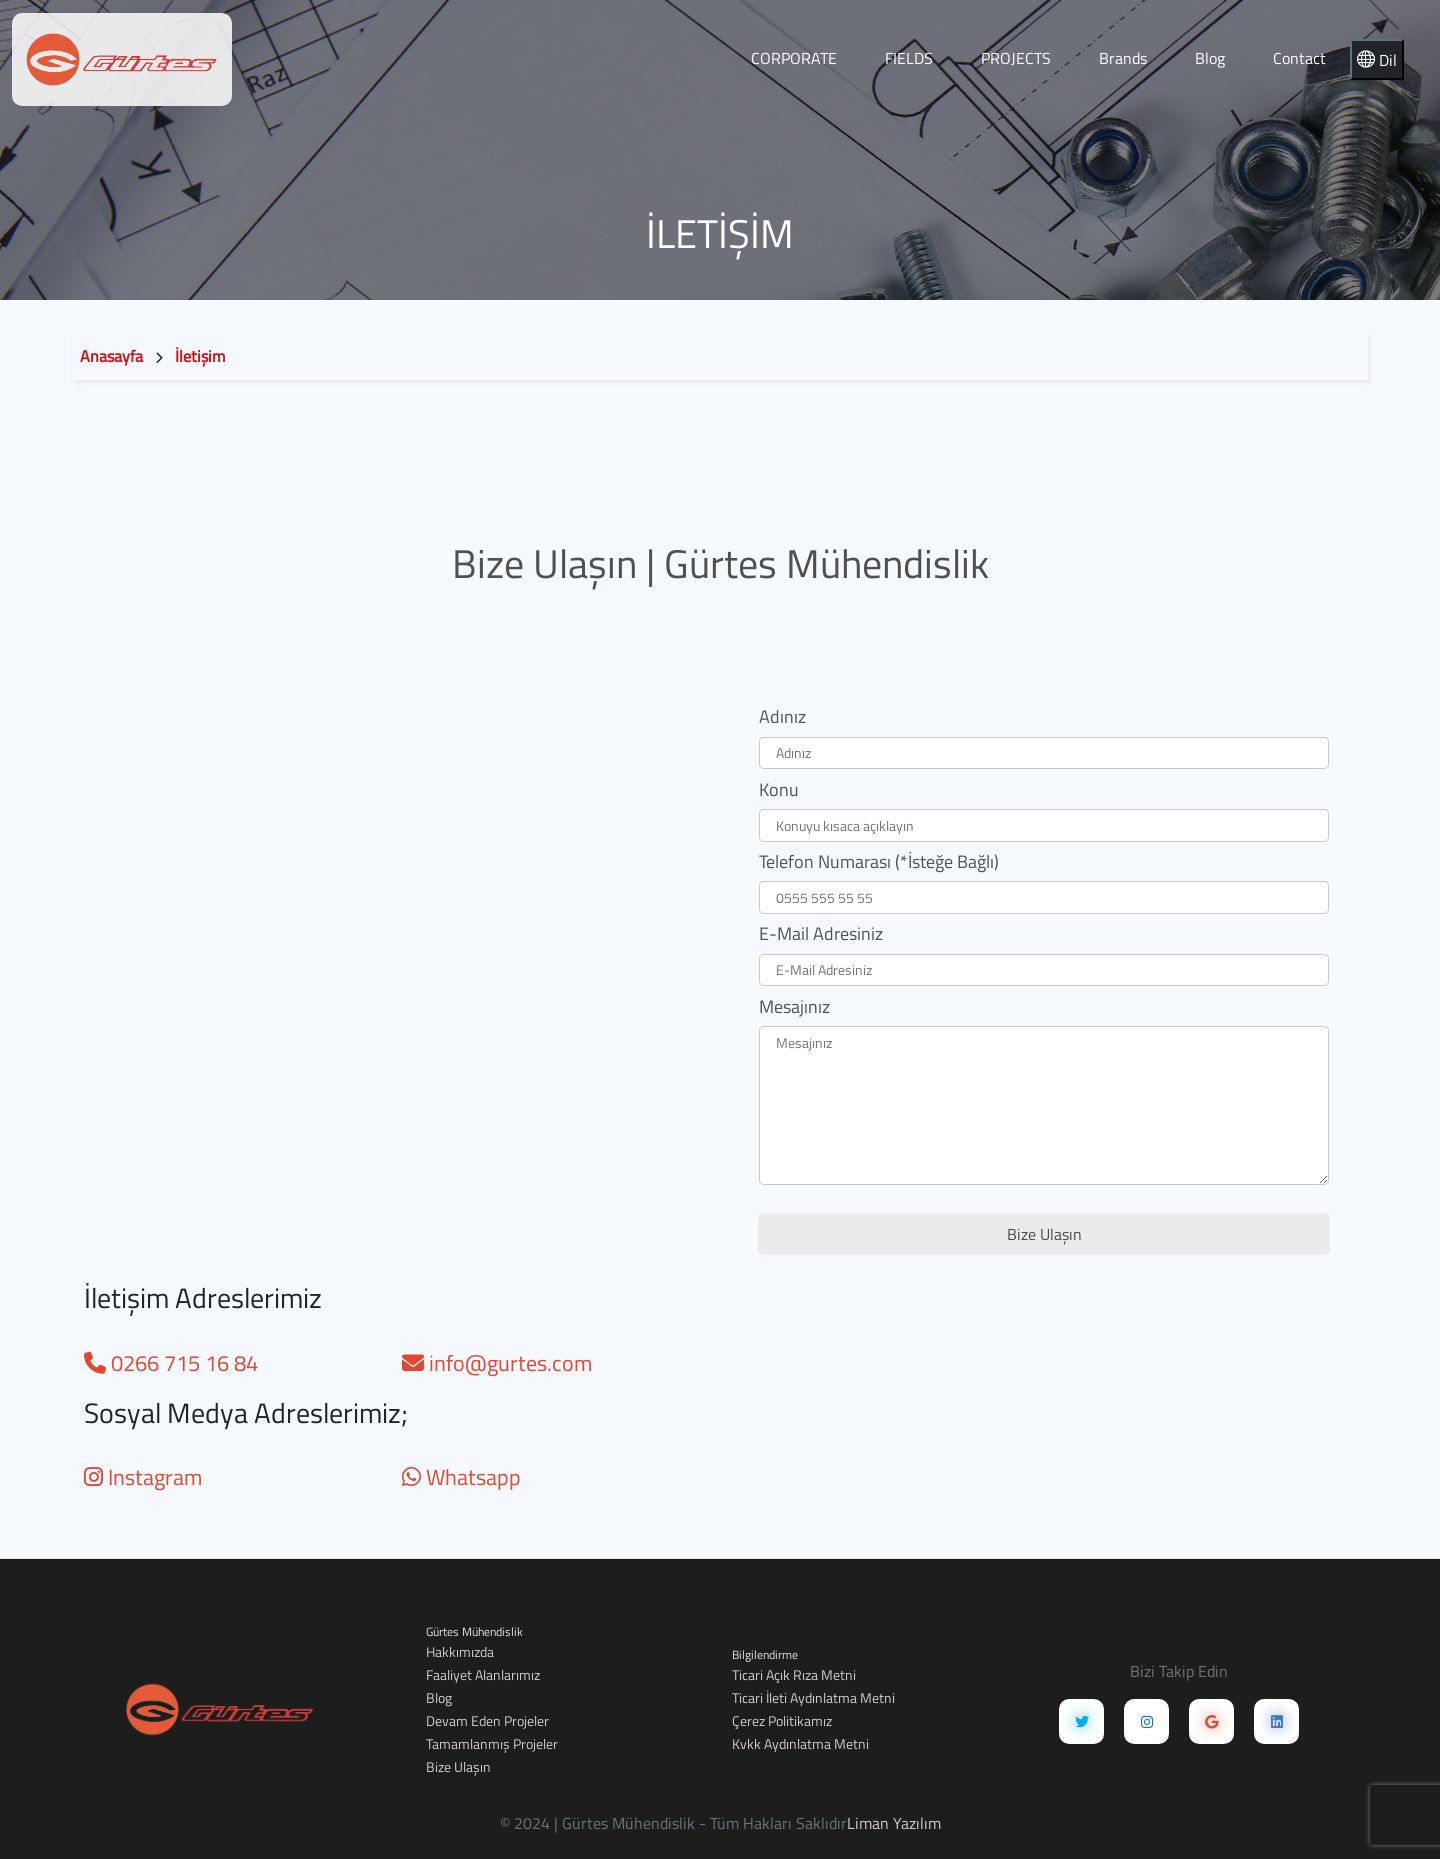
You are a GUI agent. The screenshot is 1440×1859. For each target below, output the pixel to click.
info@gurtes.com (497, 1363)
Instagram (143, 1477)
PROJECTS (1016, 58)
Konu (779, 789)
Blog (1210, 58)
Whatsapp (461, 1477)
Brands (1123, 58)
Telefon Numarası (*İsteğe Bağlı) (879, 861)
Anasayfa (111, 356)
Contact (1299, 58)
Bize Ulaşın (1044, 1234)
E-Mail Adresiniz (821, 933)
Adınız (782, 716)
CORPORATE (794, 58)
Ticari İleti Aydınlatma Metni (813, 1697)
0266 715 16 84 (171, 1363)
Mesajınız (794, 1006)
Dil (1377, 59)
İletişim (200, 356)
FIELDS (909, 58)
